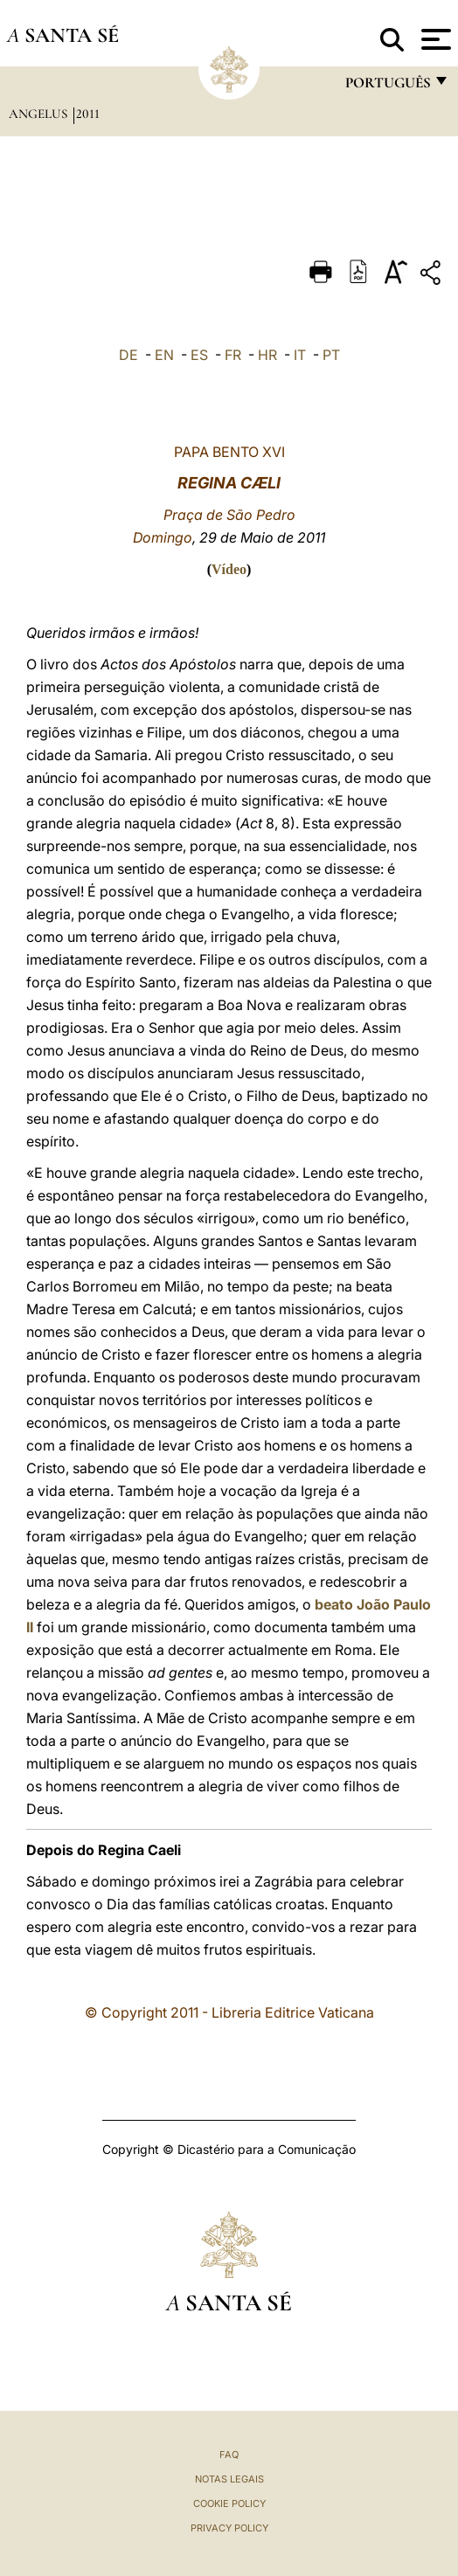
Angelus (40, 113)
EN (164, 355)
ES (199, 355)
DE (128, 355)
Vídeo (229, 569)
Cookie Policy (229, 2503)
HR (267, 355)
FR (233, 355)
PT (331, 355)
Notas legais (229, 2479)
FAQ (229, 2454)
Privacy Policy (229, 2528)
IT (300, 355)
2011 (88, 113)
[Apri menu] (434, 39)
